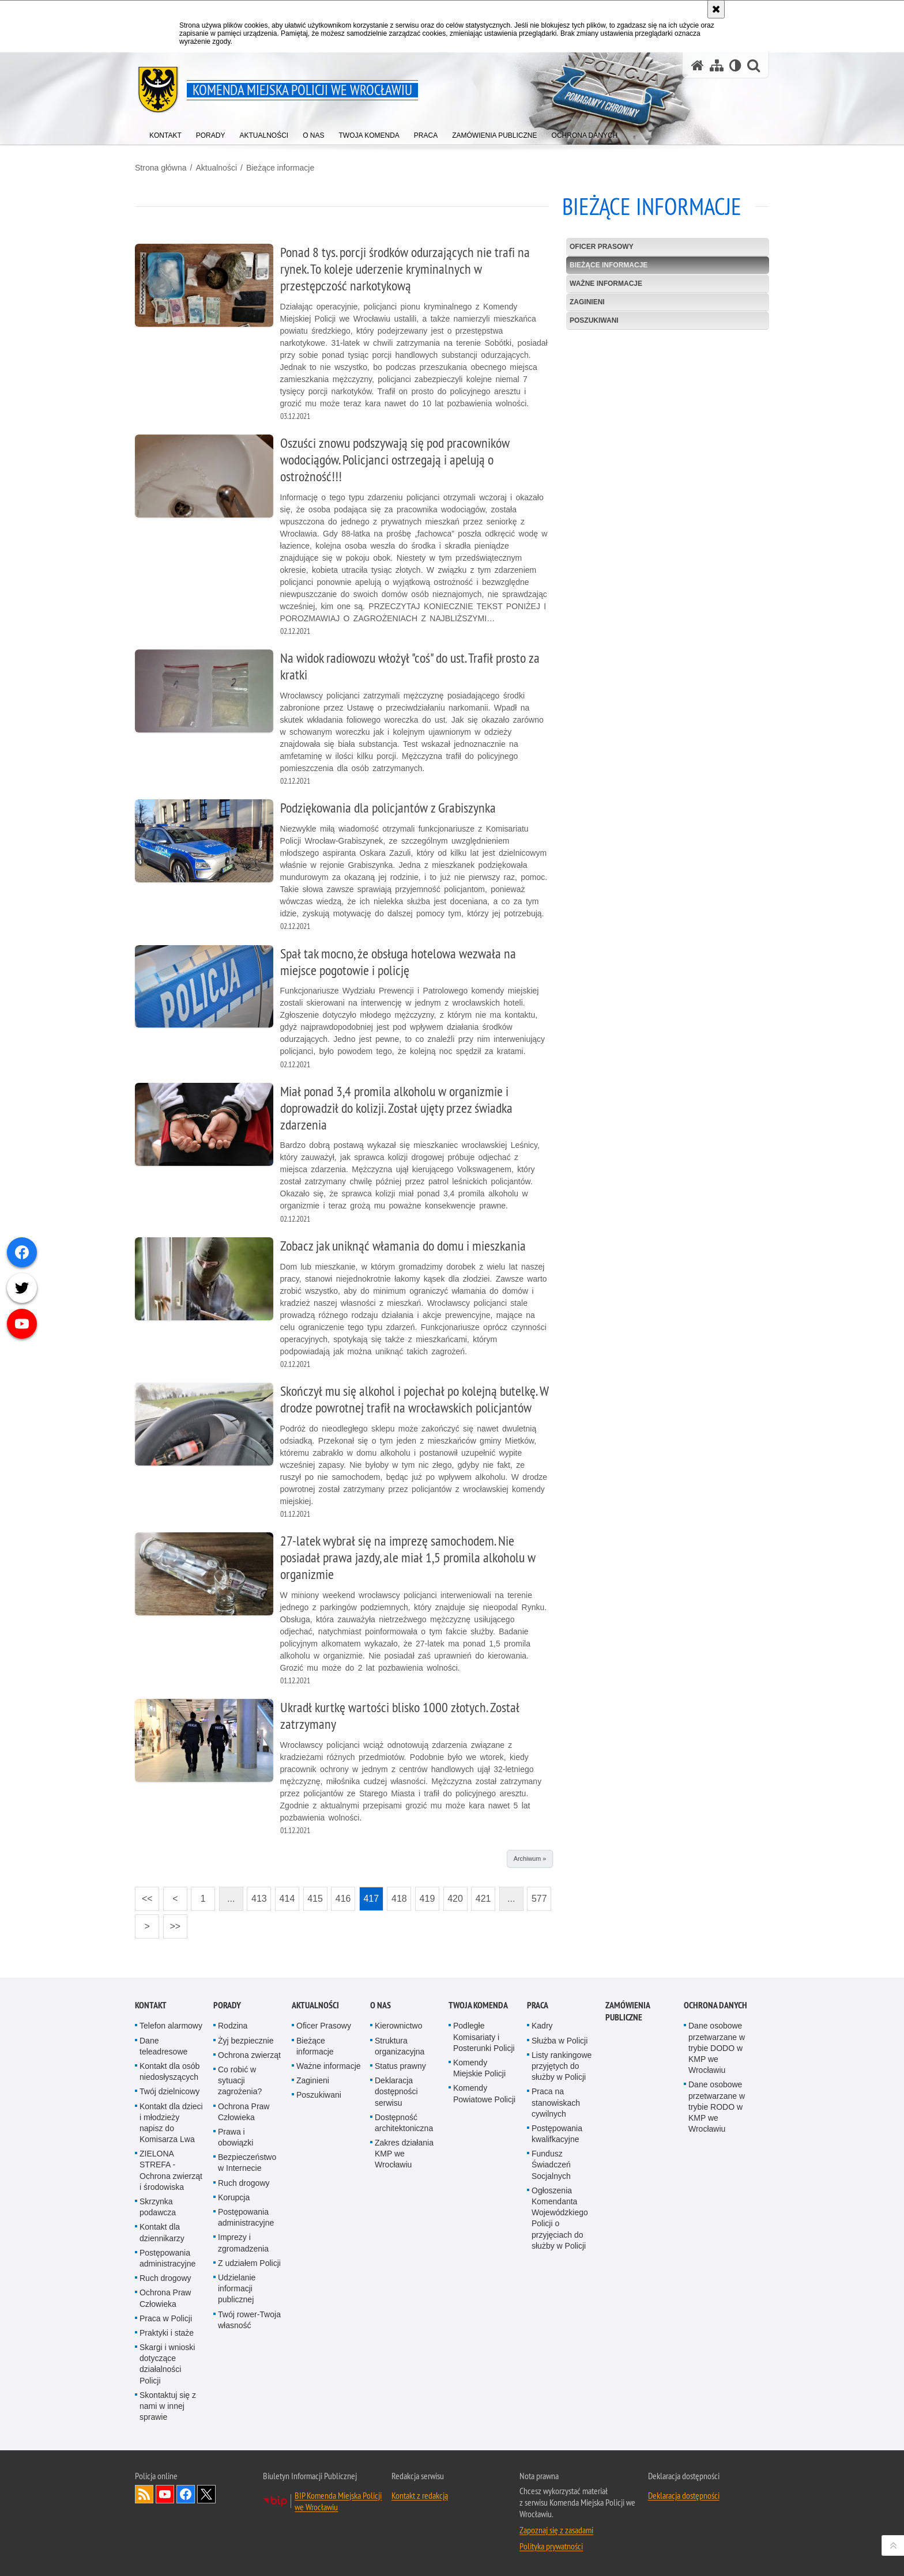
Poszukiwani (594, 320)
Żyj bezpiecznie (246, 2040)
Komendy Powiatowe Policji (484, 2093)
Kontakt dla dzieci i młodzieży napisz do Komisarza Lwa (171, 2123)
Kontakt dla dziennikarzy (162, 2232)
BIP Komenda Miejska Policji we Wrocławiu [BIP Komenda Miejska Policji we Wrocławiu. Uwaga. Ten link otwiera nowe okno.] (338, 2501)
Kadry (542, 2025)
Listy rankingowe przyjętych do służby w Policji (562, 2066)
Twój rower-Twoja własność (249, 2320)
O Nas (380, 2005)
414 (285, 1895)
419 (425, 1895)
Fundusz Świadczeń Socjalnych (551, 2164)
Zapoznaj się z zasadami (556, 2530)
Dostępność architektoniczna (404, 2123)
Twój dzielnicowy (169, 2091)
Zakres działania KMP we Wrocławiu (404, 2153)
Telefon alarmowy (171, 2025)
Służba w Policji (559, 2040)
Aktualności (216, 167)
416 (341, 1895)
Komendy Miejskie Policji (479, 2068)
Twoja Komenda (478, 2005)
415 (313, 1895)
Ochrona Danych (715, 2005)
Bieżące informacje (280, 167)
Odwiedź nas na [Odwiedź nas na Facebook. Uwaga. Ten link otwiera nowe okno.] (185, 2494)
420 (453, 1895)
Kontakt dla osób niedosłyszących (169, 2071)
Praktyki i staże (167, 2332)
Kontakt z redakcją (419, 2495)
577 (537, 1895)
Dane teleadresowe (163, 2046)
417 (369, 1895)
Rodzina (232, 2025)
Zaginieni (587, 302)
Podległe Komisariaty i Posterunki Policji (484, 2036)
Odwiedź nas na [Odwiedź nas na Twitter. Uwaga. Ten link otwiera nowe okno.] (206, 2494)
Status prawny (400, 2066)
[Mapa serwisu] (717, 65)
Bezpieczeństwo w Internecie (247, 2162)
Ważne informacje (606, 283)
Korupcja (234, 2197)
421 (481, 1895)
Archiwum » (530, 1858)
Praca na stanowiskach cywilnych (556, 2102)
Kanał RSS (144, 2494)
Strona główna (161, 167)
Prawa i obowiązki (235, 2137)
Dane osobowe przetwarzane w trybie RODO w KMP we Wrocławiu (716, 2106)
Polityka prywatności (551, 2546)
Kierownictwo (398, 2025)
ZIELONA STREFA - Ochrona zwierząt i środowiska (171, 2170)
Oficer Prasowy (602, 247)
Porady (227, 2005)
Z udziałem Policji (249, 2263)
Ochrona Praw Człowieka (165, 2298)
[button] (753, 65)
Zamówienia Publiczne (627, 2011)
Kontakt (151, 2005)
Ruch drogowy (165, 2278)
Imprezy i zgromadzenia (243, 2243)
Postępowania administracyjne (167, 2258)
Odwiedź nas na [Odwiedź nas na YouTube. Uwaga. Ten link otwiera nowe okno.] (165, 2494)
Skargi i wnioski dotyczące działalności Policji (167, 2364)
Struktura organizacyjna (399, 2046)
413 (256, 1895)
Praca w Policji (166, 2318)
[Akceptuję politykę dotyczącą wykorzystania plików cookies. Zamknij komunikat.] (716, 9)
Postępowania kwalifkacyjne (557, 2134)
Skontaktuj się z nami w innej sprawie (168, 2406)
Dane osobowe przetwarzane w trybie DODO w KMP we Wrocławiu (716, 2048)
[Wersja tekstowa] (735, 65)
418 (396, 1895)
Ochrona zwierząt (249, 2055)
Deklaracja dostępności (684, 2495)
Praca (537, 2005)
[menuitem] (165, 132)
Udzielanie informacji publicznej (236, 2288)
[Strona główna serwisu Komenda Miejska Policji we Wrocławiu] (697, 65)
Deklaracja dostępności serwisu (396, 2091)
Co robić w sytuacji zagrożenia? (240, 2080)
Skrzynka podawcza (158, 2207)
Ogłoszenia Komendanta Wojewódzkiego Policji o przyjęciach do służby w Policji (560, 2218)
